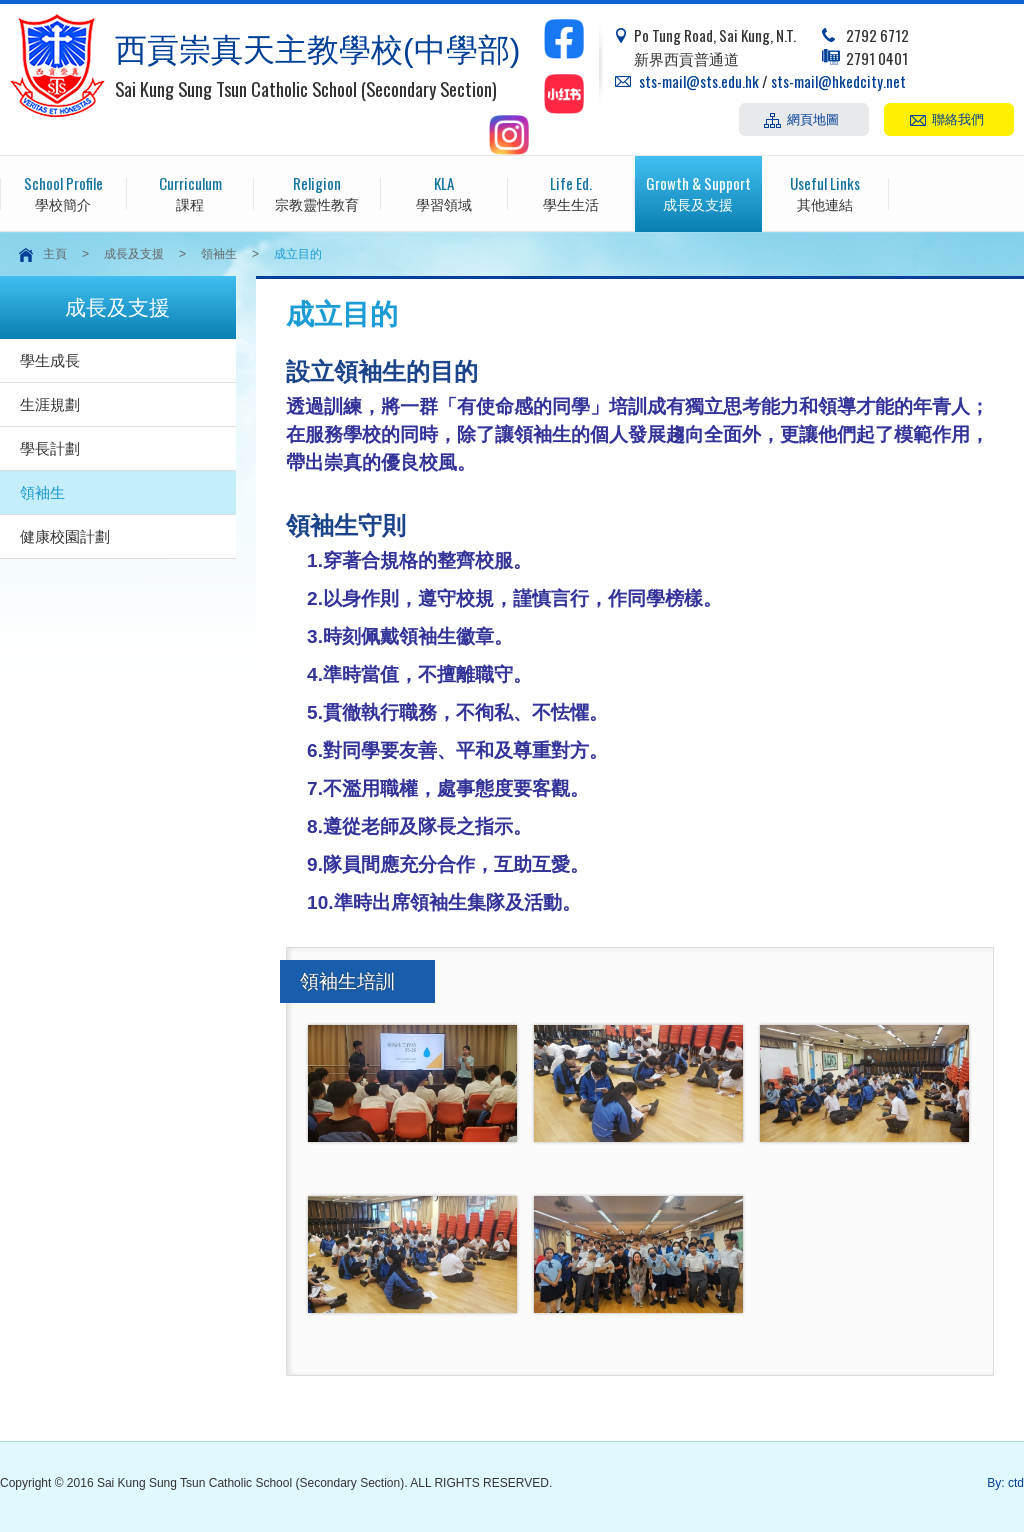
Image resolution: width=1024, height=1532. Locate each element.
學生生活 (571, 192)
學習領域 (444, 192)
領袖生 (219, 254)
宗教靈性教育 (317, 192)
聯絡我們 (958, 118)
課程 (190, 192)
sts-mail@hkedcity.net (838, 81)
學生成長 (50, 360)
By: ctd (1005, 1483)
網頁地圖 (813, 118)
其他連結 (825, 192)
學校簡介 (63, 192)
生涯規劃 (50, 404)
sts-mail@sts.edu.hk (699, 81)
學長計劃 (50, 448)
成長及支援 (698, 192)
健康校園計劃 (65, 536)
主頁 (55, 254)
